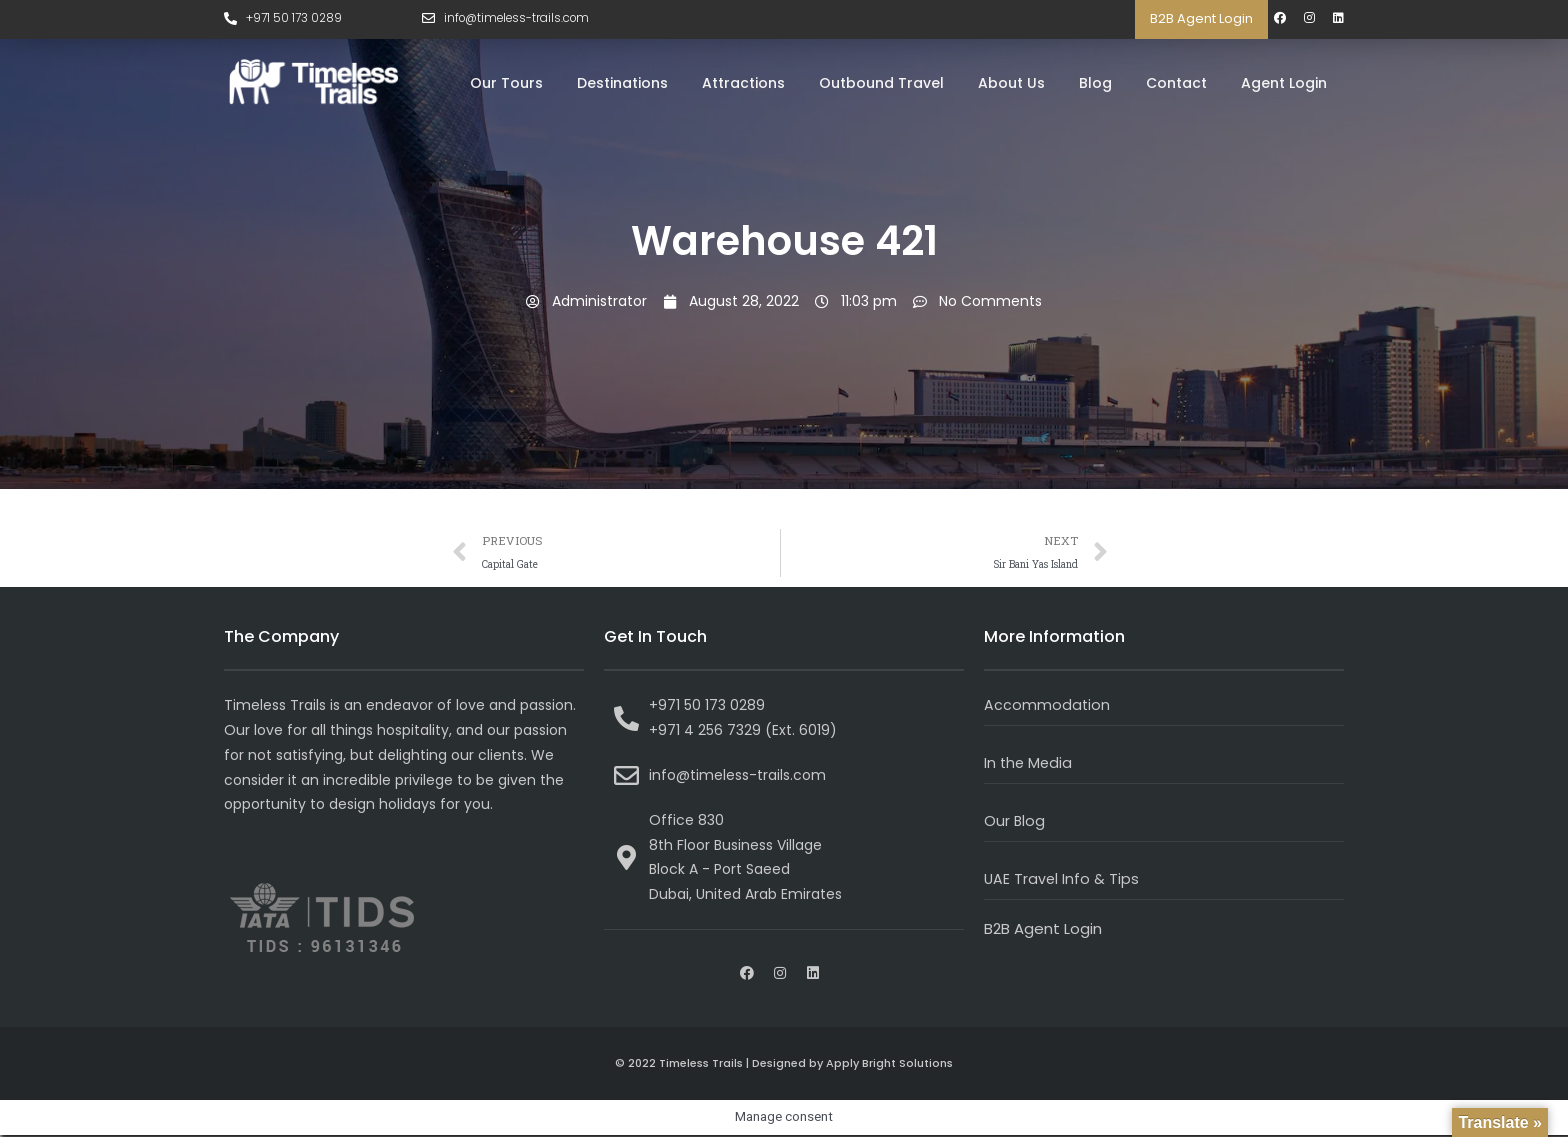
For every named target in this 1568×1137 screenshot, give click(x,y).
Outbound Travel (881, 83)
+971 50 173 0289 (295, 18)
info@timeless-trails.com (520, 18)
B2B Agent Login (1201, 18)
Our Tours (506, 83)
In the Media (1029, 764)
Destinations (622, 83)
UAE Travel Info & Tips (1062, 879)
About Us (1011, 83)
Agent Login (1284, 83)
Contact (1176, 83)
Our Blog (1015, 822)
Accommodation (1047, 706)
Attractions (743, 83)
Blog (1095, 83)
